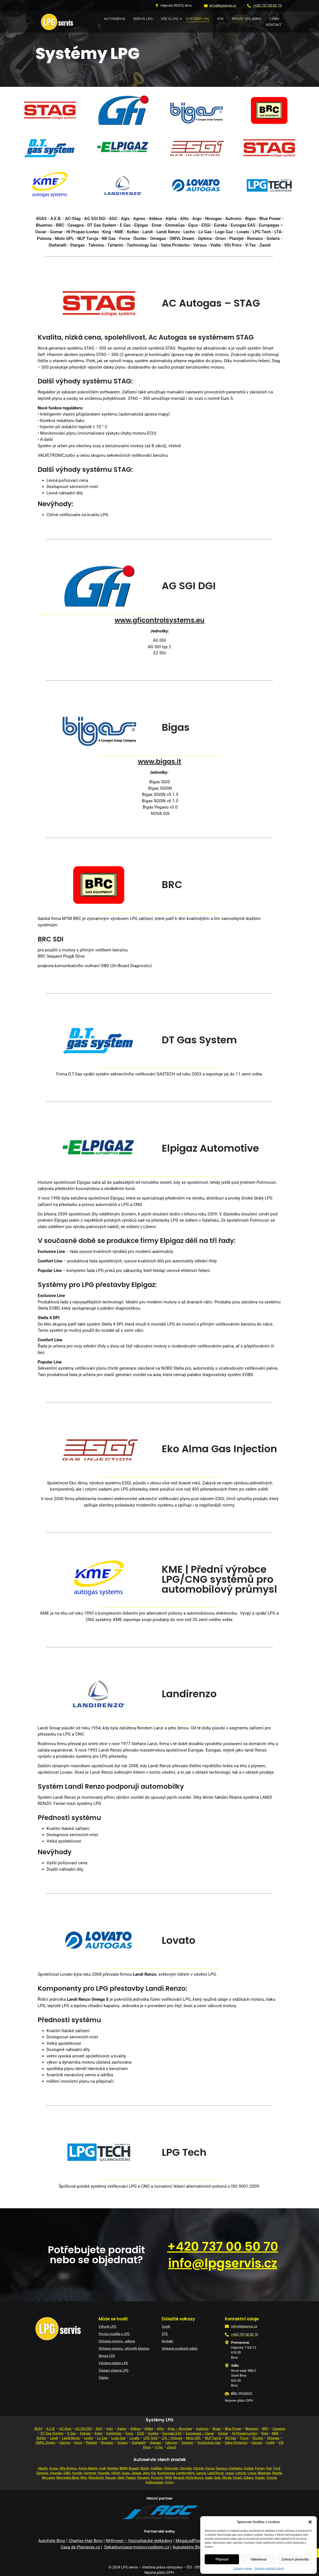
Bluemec (251, 2429)
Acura (53, 2468)
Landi (54, 2438)
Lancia (201, 2473)
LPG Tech (151, 2438)
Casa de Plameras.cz (80, 2547)
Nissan (110, 2478)
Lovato (134, 2438)
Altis (160, 2429)
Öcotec (258, 2438)
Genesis (42, 2473)
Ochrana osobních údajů (269, 2568)
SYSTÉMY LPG (197, 19)
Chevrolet (171, 2468)
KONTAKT (274, 25)
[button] (310, 2522)
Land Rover (215, 2473)
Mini (83, 2478)
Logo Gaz (118, 2438)
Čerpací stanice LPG (113, 2370)
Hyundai (56, 2473)
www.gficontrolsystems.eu (159, 620)
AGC (99, 2429)
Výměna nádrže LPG (113, 2363)
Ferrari (260, 2468)
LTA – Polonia (171, 2438)
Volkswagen (154, 2482)
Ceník (274, 19)
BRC (265, 2429)
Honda (77, 2473)
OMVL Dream (45, 2443)
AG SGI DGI (83, 2429)
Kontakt (167, 2341)
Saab (208, 2478)
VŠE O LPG (170, 19)
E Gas (71, 2433)
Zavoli (171, 2447)
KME (275, 2433)
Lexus (229, 2473)
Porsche (157, 2478)
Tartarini (187, 2443)
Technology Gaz (209, 2443)
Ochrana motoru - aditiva (117, 2341)
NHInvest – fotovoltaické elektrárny (139, 2540)
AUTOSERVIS (114, 19)
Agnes (121, 2429)
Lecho (88, 2438)
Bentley (112, 2468)
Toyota (271, 2478)
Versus (257, 2443)
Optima (64, 2443)
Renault (178, 2478)
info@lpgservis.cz (222, 2263)
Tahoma (171, 2443)
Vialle (270, 2443)
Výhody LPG (107, 2327)
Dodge (248, 2468)
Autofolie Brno (51, 2540)
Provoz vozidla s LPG (114, 2334)
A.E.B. (50, 2429)
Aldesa (135, 2429)
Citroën (198, 2468)
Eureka (153, 2433)
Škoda (226, 2478)
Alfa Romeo (68, 2468)
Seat (217, 2478)
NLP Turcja (213, 2438)
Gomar (223, 2433)
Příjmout (222, 2559)
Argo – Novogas (180, 2429)
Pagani (131, 2478)
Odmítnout (258, 2559)
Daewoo (222, 2468)
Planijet (91, 2443)
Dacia (210, 2468)
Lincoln (240, 2473)
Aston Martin (88, 2468)
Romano (107, 2443)
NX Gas (230, 2438)
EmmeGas (114, 2433)
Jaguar (136, 2473)
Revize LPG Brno (246, 19)
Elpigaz (85, 2433)
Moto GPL (193, 2438)
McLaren (48, 2478)
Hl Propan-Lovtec (244, 2433)
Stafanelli (139, 2443)
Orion (78, 2443)
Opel (120, 2478)
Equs (129, 2433)
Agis (109, 2429)
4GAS (38, 2429)
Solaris (122, 2443)
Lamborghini (185, 2473)
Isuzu (126, 2473)
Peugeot (143, 2478)
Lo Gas (102, 2438)
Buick (145, 2468)
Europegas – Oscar (200, 2433)
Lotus (252, 2473)
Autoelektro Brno (188, 2547)
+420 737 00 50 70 (222, 2246)
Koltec (41, 2438)
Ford (276, 2468)
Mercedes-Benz (67, 2478)
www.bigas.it (159, 761)
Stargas (155, 2443)
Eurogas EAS (172, 2433)
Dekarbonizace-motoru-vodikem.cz (136, 2547)
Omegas (273, 2438)
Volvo (169, 2482)
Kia (153, 2473)
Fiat (269, 2468)
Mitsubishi (96, 2478)
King (264, 2433)
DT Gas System (52, 2433)
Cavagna (278, 2429)
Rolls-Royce (194, 2478)
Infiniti (115, 2473)
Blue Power (233, 2429)
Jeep (146, 2473)
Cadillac (156, 2468)
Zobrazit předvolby (295, 2559)
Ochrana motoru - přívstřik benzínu (124, 2348)
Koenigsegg (166, 2473)
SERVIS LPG (143, 19)
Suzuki (260, 2478)
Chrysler (186, 2468)
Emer (98, 2433)
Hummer (90, 2473)
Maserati (264, 2473)
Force (244, 2438)
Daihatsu (235, 2468)
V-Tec (159, 2447)
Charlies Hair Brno (86, 2540)
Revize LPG (107, 2356)
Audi (102, 2468)
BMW (123, 2468)
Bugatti (134, 2468)
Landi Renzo (71, 2438)
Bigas (217, 2429)
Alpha (148, 2429)
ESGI (140, 2433)
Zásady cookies (242, 2568)
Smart (237, 2478)
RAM (168, 2478)
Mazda (277, 2473)
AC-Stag (65, 2429)
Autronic (202, 2429)
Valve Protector (236, 2443)
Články (104, 2378)
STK (220, 19)
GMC (67, 2473)
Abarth (43, 2468)
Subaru (248, 2478)
